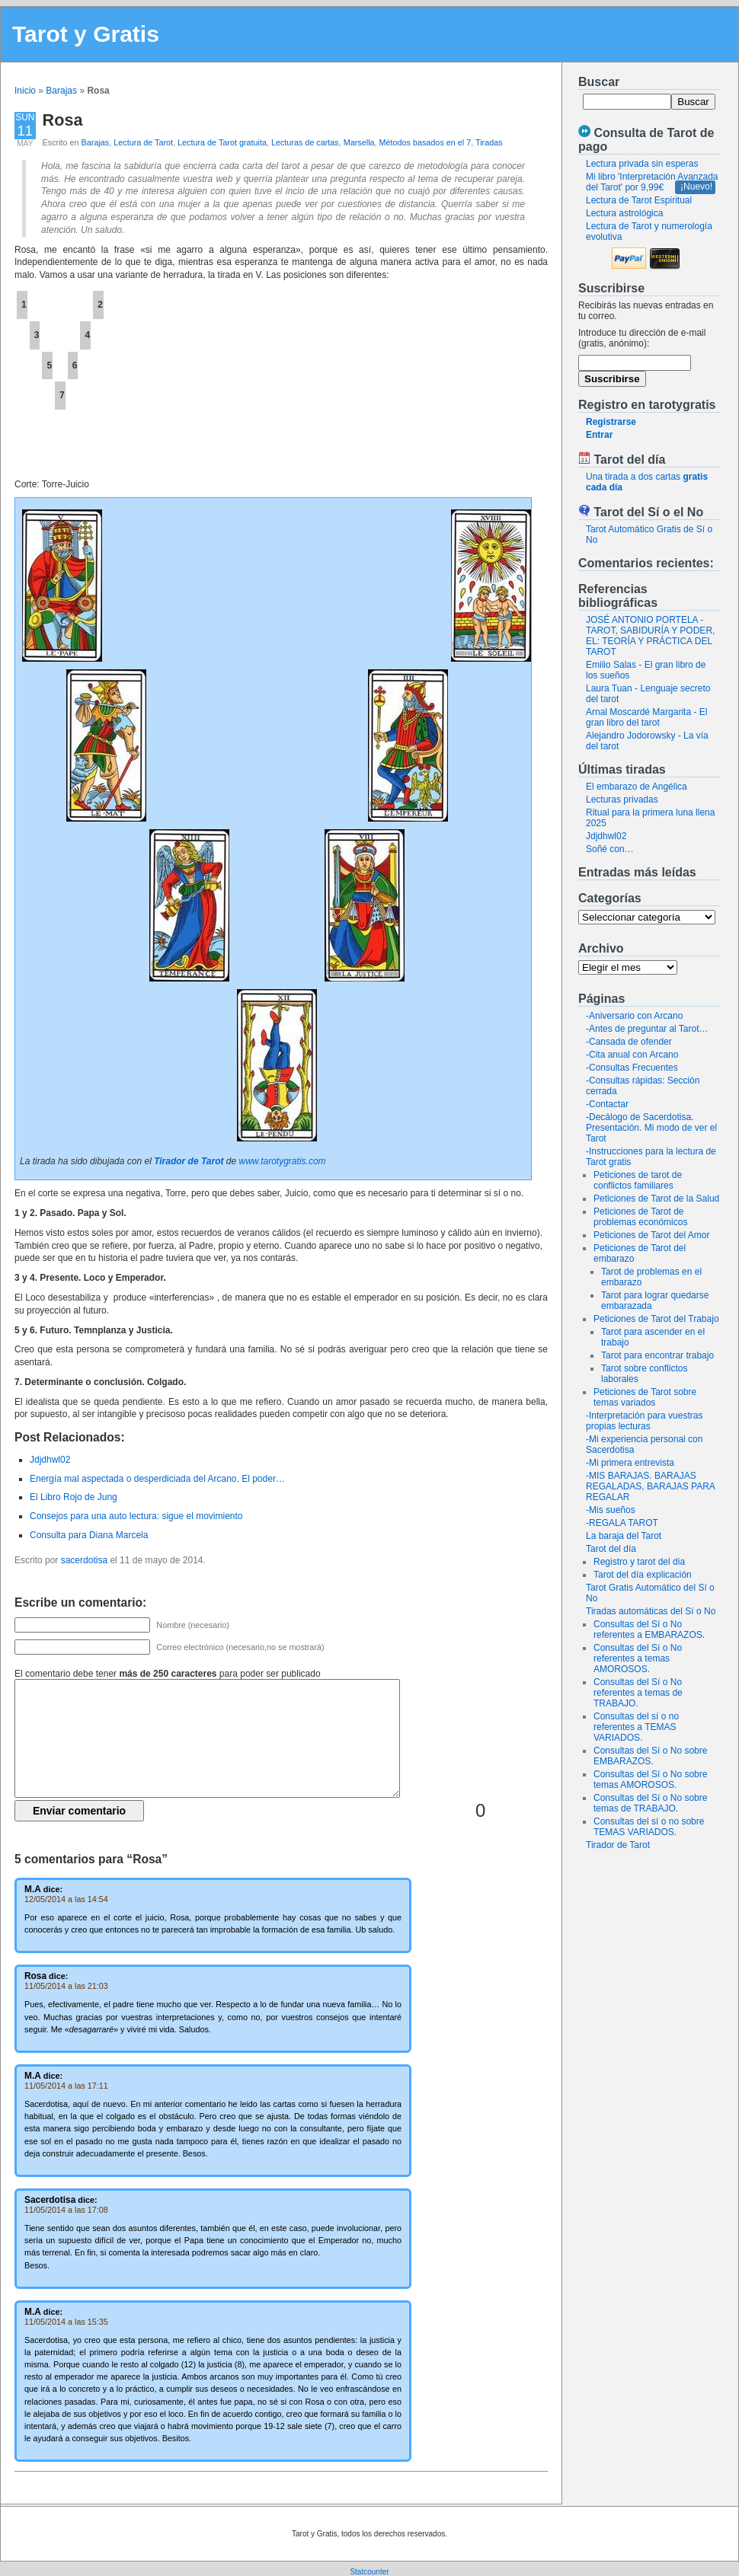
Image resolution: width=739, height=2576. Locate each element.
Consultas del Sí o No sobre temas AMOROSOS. (650, 1779)
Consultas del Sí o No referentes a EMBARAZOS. (649, 1629)
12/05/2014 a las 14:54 (66, 1899)
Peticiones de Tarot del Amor (651, 1235)
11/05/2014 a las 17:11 (66, 2085)
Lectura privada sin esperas (642, 163)
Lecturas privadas (622, 799)
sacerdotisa (84, 1560)
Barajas (61, 90)
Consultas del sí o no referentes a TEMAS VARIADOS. (636, 1727)
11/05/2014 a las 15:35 (66, 2321)
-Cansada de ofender (629, 1041)
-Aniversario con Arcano (634, 1015)
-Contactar (607, 1104)
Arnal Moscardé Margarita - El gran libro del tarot (646, 717)
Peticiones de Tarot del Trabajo (656, 1319)
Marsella (359, 142)
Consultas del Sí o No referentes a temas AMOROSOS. (637, 1658)
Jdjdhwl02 (606, 836)
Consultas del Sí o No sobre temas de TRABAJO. (650, 1803)
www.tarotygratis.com (282, 1161)
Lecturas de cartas (305, 142)
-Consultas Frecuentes (632, 1067)
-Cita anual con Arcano (632, 1054)
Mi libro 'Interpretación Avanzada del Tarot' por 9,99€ (652, 182)
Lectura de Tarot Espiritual (639, 200)
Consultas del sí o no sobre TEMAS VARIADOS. (648, 1826)
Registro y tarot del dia (639, 1561)
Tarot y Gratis (85, 33)
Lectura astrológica (624, 213)
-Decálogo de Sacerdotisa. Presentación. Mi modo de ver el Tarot (651, 1128)
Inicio (25, 90)
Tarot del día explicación (642, 1574)
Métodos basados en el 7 (425, 142)
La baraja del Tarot (623, 1536)
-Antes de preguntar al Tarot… (647, 1028)
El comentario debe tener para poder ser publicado (167, 1673)
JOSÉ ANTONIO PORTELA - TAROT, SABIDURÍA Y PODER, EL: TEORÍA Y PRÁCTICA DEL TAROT (650, 635)
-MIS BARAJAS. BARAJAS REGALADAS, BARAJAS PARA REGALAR (650, 1486)
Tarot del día (611, 1548)
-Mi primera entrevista (630, 1462)
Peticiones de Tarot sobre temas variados (644, 1397)
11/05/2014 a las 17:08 (66, 2209)
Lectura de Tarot (143, 142)
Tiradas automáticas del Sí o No (650, 1611)
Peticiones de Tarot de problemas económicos (640, 1216)
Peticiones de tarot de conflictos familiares (637, 1180)
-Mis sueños (610, 1510)
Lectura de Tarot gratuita (222, 142)
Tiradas (489, 142)
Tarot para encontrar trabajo (657, 1355)
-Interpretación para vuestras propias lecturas (644, 1421)
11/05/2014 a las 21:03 (66, 1985)
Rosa (63, 119)
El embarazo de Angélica (636, 786)
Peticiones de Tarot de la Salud (656, 1198)
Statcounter (369, 2572)
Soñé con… (610, 849)
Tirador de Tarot (618, 1845)
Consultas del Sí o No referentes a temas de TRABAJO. (638, 1693)
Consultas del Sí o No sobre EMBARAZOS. (650, 1756)
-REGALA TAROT (622, 1523)
